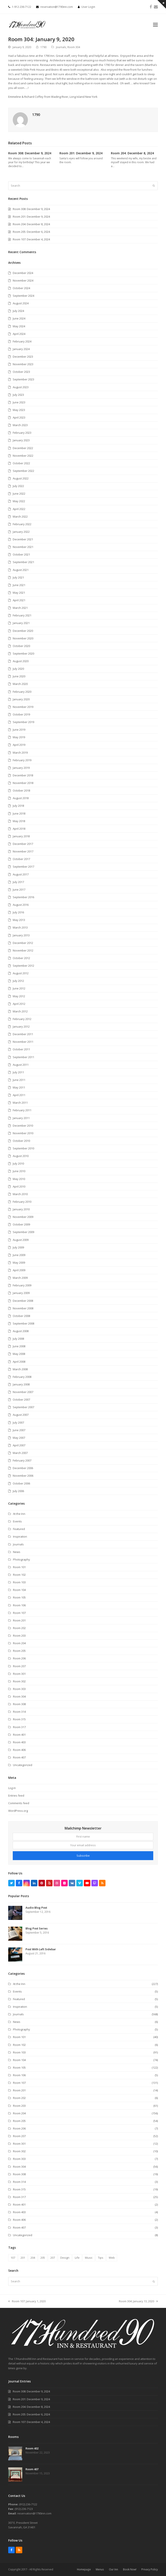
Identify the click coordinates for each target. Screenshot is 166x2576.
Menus (100, 2569)
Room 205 (19, 1651)
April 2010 (19, 1186)
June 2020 (19, 676)
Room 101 (19, 1567)
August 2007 (21, 1415)
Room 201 (19, 1620)
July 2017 (18, 882)
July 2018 (18, 806)
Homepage (84, 2569)
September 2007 (23, 1407)
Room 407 (19, 1757)
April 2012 (19, 1004)
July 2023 (18, 395)
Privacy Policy (149, 2569)
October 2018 (21, 790)
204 (32, 2258)
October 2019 (21, 714)
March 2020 (20, 684)
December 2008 (23, 1301)
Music (89, 2258)
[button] (155, 25)
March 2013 (20, 927)
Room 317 (19, 1727)
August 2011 (21, 1065)
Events (17, 1521)
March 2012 (20, 1011)
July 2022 (18, 486)
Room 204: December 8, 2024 (132, 153)
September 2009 (23, 1232)
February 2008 (22, 1377)
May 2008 (19, 1354)
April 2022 (19, 509)
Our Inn (113, 2569)
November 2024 (23, 280)
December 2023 (23, 356)
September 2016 (23, 897)
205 (42, 2258)
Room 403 (19, 1742)
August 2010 (21, 1156)
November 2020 (23, 638)
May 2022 (19, 501)
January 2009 (21, 1293)
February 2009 (22, 1285)
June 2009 (19, 1255)
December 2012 (23, 943)
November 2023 (23, 364)
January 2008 (21, 1384)
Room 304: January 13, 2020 (138, 2301)
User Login (88, 7)
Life (77, 2258)
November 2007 (23, 1392)
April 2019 (19, 745)
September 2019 (23, 722)
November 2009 (23, 1217)
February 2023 (22, 433)
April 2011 (19, 1095)
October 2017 (21, 859)
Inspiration (20, 1536)
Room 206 (19, 1658)
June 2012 (19, 988)
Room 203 (19, 1635)
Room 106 (19, 1605)
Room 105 (19, 1597)
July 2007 (18, 1422)
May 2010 (19, 1179)
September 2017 (23, 866)
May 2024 (19, 326)
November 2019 (23, 707)
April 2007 (19, 1445)
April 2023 (19, 417)
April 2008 (19, 1362)
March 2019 (20, 752)
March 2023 (20, 425)
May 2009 (19, 1262)
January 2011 (21, 1118)
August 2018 (21, 798)
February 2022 (22, 524)
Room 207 (19, 1666)
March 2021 (20, 608)
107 (13, 2258)
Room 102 (19, 1575)
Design (64, 2258)
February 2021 (22, 615)
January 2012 (21, 1026)
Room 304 (73, 47)
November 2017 (23, 851)
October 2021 (21, 554)
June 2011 (19, 1080)
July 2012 (18, 981)
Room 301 (19, 1674)
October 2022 (21, 463)
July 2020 (18, 669)
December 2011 (23, 1034)
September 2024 (23, 296)
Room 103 (19, 1582)
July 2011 (18, 1072)
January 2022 (21, 532)
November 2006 (23, 1476)
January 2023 (21, 440)
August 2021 (21, 570)
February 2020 (22, 692)
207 (52, 2258)
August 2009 (21, 1240)
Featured (19, 1529)
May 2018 (19, 821)
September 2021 (23, 562)
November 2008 (23, 1308)
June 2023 (19, 402)
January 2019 (21, 768)
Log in (12, 1788)
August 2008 (21, 1331)
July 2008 (18, 1339)
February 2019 (22, 760)
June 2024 (19, 318)
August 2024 (21, 303)
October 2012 (21, 958)
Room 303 (19, 1689)
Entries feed (16, 1795)
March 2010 (20, 1194)
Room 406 (19, 1750)
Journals (61, 47)
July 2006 (18, 1491)
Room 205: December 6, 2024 (31, 232)
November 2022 (23, 456)
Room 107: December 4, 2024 (31, 239)
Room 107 (19, 1613)
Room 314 (19, 1712)
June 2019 (19, 730)
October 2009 (21, 1224)
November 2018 (23, 783)
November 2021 (23, 547)
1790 (43, 47)
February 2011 (22, 1110)
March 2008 (20, 1369)
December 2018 (23, 775)
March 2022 (20, 516)
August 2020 (21, 661)
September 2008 (23, 1323)
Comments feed (18, 1803)
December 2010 (23, 1126)
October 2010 (21, 1141)
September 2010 (23, 1148)
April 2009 (19, 1270)
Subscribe (83, 1855)
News (16, 1552)
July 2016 (18, 912)
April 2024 (19, 334)
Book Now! (129, 2569)
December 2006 (23, 1468)
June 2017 (19, 889)
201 (23, 2258)
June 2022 (19, 493)
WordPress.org (18, 1811)
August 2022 (21, 478)
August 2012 (21, 973)
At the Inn (19, 1514)
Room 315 (19, 1719)
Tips (100, 2258)
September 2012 (23, 966)
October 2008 (21, 1316)
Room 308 (19, 1704)
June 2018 (19, 813)
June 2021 (19, 585)
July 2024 (18, 311)
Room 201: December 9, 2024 (80, 153)
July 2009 (18, 1247)
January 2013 (21, 935)
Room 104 (19, 1590)
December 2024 (23, 273)
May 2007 (19, 1438)
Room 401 (19, 1735)
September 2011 (23, 1057)
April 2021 (19, 600)
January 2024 (21, 349)
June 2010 (19, 1171)
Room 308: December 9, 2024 (29, 153)
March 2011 (20, 1103)
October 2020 (21, 646)
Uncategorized (22, 1765)
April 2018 (19, 829)
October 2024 (21, 288)
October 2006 (21, 1483)
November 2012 (23, 950)
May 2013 (19, 920)
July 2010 (18, 1163)
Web (112, 2258)
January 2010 (21, 1209)
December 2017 (23, 844)
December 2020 (23, 631)
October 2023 (21, 372)
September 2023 (23, 379)
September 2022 (23, 471)
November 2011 (23, 1042)
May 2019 (19, 737)
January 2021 (21, 623)
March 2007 (20, 1453)
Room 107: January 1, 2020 (27, 2301)
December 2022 (23, 448)
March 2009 (20, 1278)
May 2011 (19, 1087)
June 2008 (19, 1346)
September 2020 (23, 653)
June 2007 (19, 1430)
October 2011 (21, 1049)
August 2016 (21, 905)
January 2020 (21, 699)
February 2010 (22, 1202)
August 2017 (21, 874)
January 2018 (21, 836)
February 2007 (22, 1460)
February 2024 (22, 341)
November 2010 (23, 1133)
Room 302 (19, 1681)
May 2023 (19, 410)
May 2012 (19, 996)
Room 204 (19, 1643)
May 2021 (19, 593)
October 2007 (21, 1399)
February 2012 (22, 1019)
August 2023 (21, 387)
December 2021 (23, 539)
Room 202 (19, 1628)
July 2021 (18, 577)
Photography (21, 1559)
